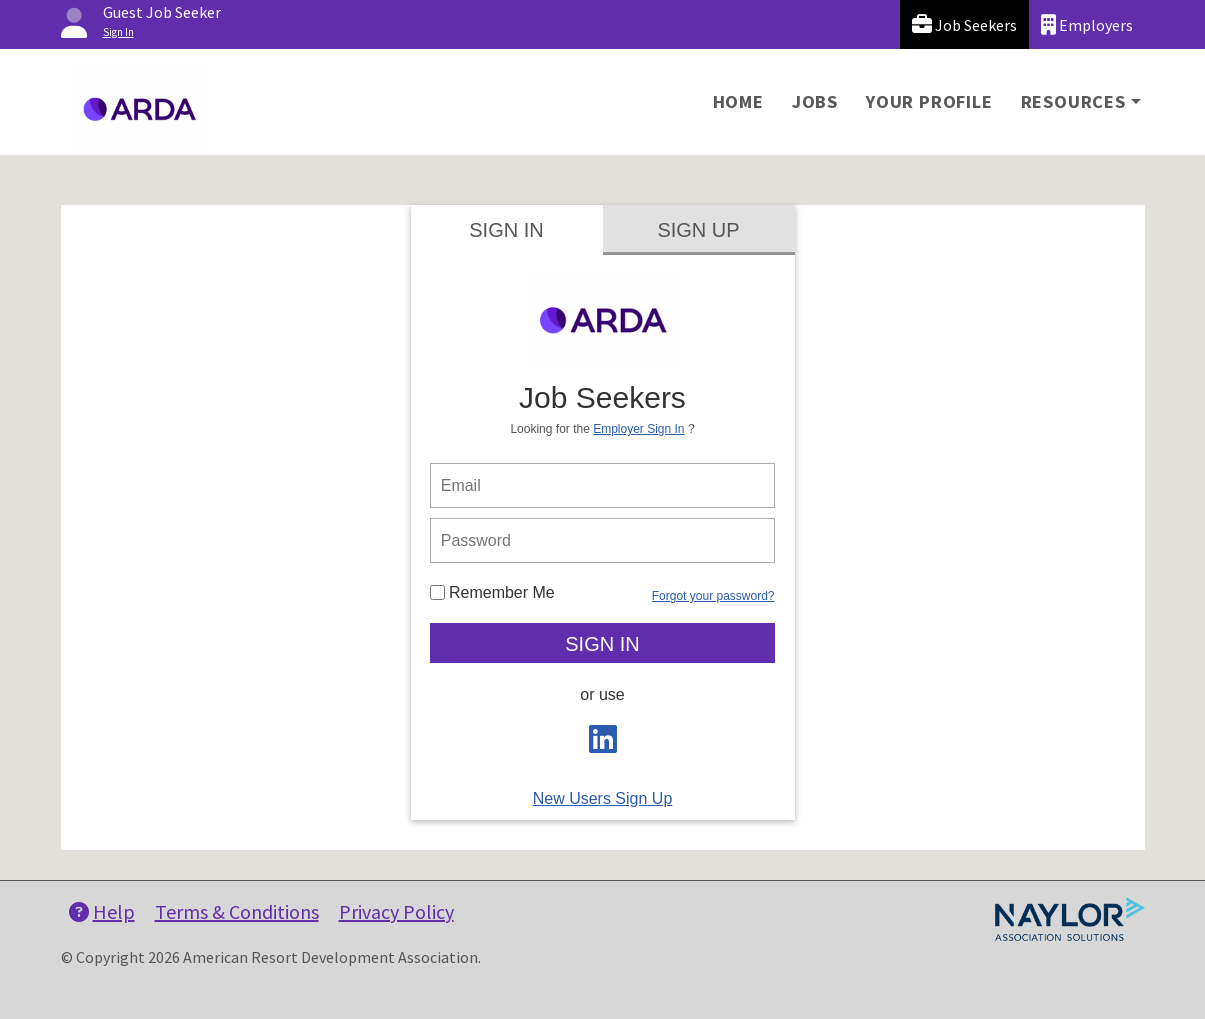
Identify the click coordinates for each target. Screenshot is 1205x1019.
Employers (1087, 24)
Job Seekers (964, 24)
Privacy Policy (396, 911)
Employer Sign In (638, 429)
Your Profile (929, 101)
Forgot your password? (713, 596)
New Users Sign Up (603, 798)
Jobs (815, 101)
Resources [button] (1073, 101)
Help (102, 911)
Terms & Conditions (237, 911)
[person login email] (603, 485)
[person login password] (603, 540)
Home (738, 101)
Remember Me (492, 592)
